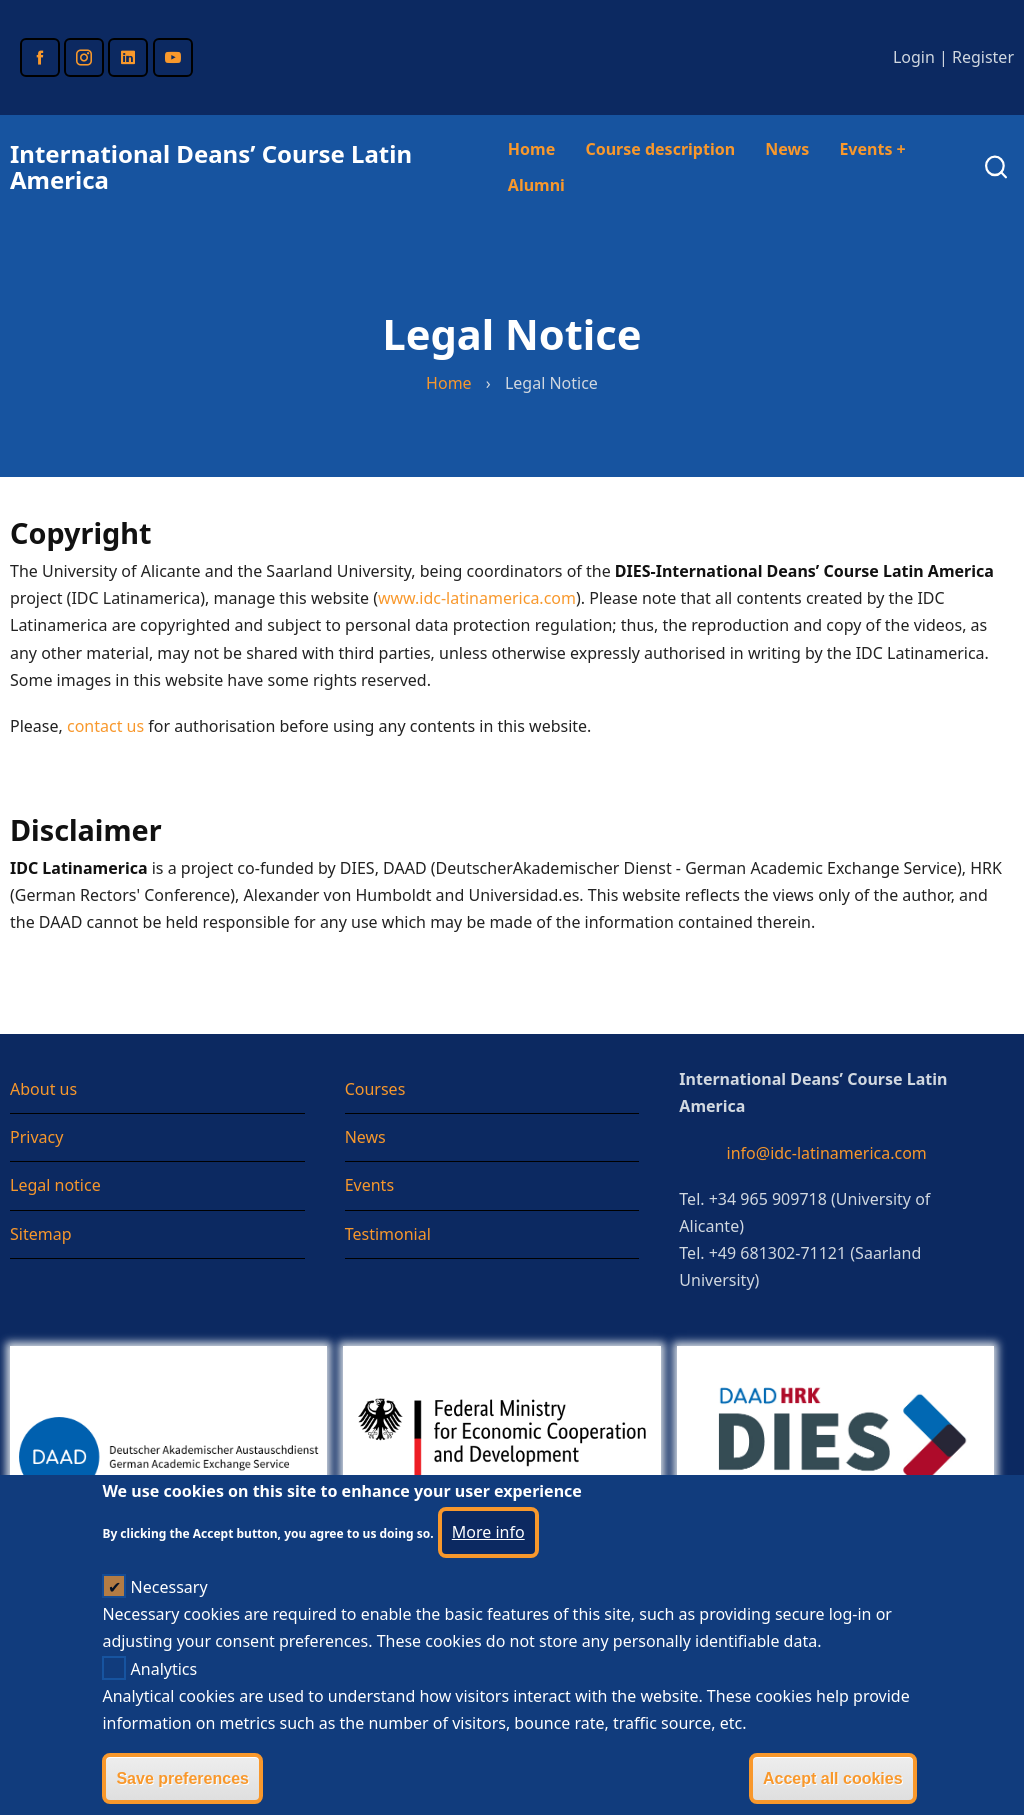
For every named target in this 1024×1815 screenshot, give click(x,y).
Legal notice (55, 1185)
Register (983, 57)
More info (488, 1561)
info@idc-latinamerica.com (827, 1153)
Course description (660, 149)
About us (43, 1089)
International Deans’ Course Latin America (211, 166)
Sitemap (41, 1234)
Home (531, 149)
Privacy (36, 1137)
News (787, 149)
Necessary (169, 1617)
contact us (105, 726)
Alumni (536, 185)
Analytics (164, 1698)
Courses (375, 1089)
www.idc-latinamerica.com (477, 598)
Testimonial (388, 1234)
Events (872, 149)
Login (914, 57)
